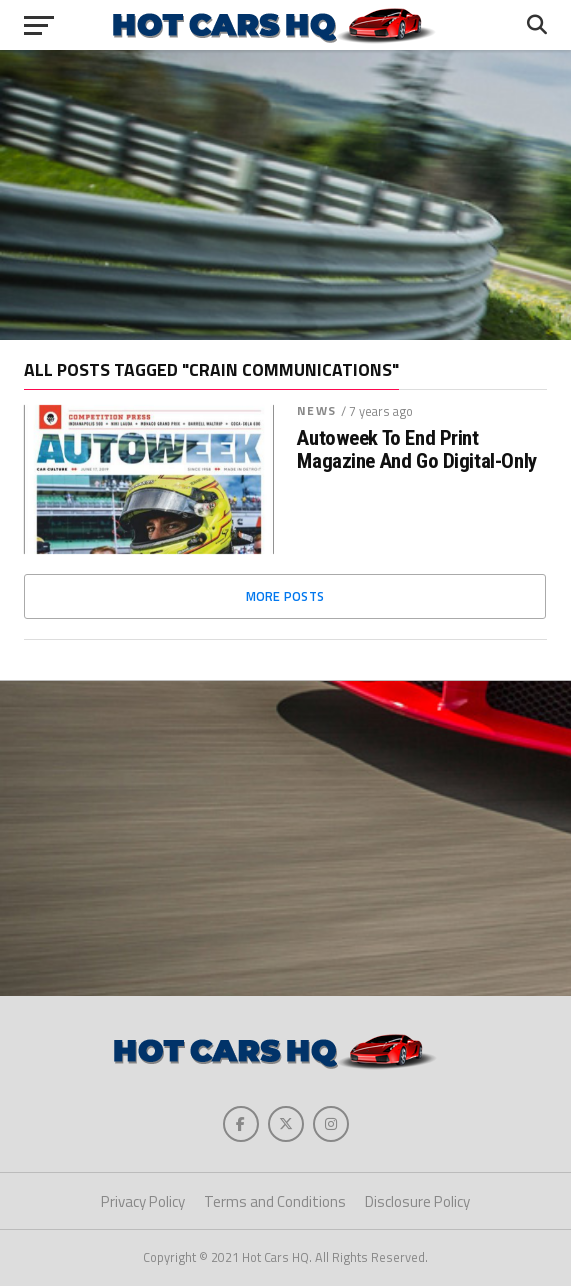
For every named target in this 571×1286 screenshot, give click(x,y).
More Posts (285, 596)
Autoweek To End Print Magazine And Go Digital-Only (416, 450)
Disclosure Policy (417, 1201)
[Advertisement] (285, 195)
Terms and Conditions (275, 1201)
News (316, 410)
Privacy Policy (143, 1201)
